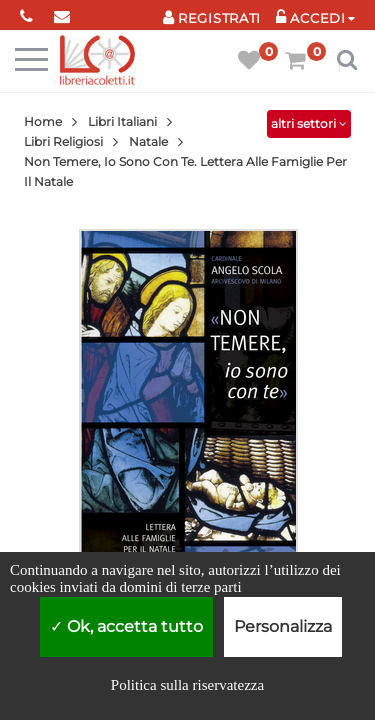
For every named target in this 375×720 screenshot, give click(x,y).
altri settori (309, 123)
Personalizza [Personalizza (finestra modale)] (283, 626)
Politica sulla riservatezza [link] (187, 685)
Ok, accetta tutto (126, 626)
